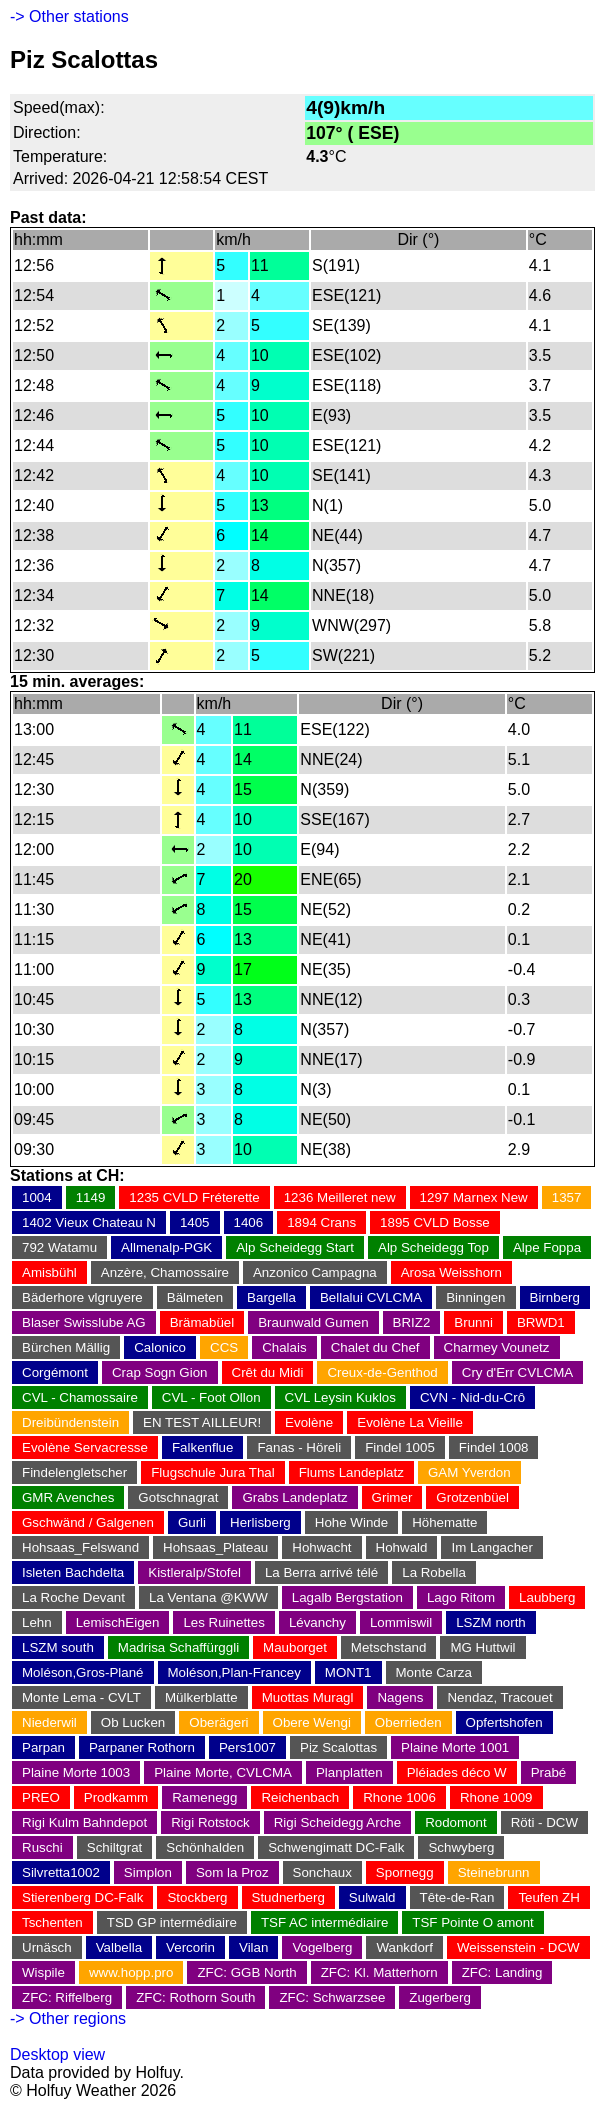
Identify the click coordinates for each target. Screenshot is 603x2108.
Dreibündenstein (70, 1422)
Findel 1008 (494, 1447)
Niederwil (49, 1722)
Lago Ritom (461, 1597)
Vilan (253, 1947)
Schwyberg (461, 1847)
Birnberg (555, 1297)
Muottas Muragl (308, 1697)
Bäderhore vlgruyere (82, 1297)
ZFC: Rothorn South (195, 1997)
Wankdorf (404, 1947)
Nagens (400, 1697)
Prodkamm (116, 1797)
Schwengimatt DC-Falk (336, 1847)
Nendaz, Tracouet (499, 1697)
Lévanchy (317, 1622)
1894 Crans (321, 1222)
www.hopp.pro (131, 1972)
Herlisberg (260, 1522)
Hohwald (402, 1547)
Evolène (309, 1422)
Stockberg (197, 1897)
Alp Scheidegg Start (295, 1247)
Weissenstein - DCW (518, 1947)
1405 (195, 1222)
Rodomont (456, 1822)
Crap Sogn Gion (160, 1372)
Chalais (284, 1347)
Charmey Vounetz (497, 1347)
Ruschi (42, 1847)
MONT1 (348, 1672)
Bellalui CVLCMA (371, 1297)
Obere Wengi (312, 1722)
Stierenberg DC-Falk (82, 1897)
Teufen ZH (549, 1897)
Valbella (119, 1947)
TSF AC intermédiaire (324, 1922)
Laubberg (547, 1597)
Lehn (37, 1622)
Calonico (160, 1347)
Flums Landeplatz (351, 1472)
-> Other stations (69, 16)
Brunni (473, 1322)
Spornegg (405, 1872)
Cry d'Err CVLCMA (517, 1372)
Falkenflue (203, 1447)
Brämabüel (202, 1322)
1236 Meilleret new (340, 1197)
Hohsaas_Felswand (80, 1547)
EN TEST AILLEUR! (202, 1422)
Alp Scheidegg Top (433, 1247)
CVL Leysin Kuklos (340, 1397)
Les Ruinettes (224, 1622)
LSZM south (58, 1647)
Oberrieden (408, 1722)
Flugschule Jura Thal (212, 1472)
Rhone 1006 (399, 1797)
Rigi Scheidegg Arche (337, 1822)
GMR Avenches (68, 1497)
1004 (37, 1197)
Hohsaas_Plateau (215, 1547)
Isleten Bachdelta (73, 1572)
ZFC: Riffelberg (67, 1997)
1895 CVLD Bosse (435, 1222)
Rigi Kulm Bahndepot (84, 1822)
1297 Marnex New (474, 1197)
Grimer (392, 1497)
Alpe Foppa (547, 1247)
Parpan (43, 1747)
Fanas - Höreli (299, 1447)
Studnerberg (288, 1897)
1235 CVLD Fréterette (194, 1197)
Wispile (43, 1972)
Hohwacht (321, 1547)
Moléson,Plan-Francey (234, 1672)
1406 (249, 1222)
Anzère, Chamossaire (165, 1272)
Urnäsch (47, 1947)
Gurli (192, 1522)
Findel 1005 (400, 1447)
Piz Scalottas (338, 1747)
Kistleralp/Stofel (194, 1572)
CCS (224, 1347)
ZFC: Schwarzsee (332, 1997)
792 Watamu (59, 1247)
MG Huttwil (482, 1647)
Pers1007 (247, 1747)
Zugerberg (440, 1997)
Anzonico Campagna (315, 1272)
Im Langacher (492, 1547)
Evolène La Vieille (410, 1422)
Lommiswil (401, 1622)
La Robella (434, 1572)
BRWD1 (541, 1322)
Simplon (148, 1872)
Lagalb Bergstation (347, 1597)
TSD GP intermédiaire (172, 1922)
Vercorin (190, 1947)
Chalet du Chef (375, 1347)
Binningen (475, 1297)
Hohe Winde (351, 1522)
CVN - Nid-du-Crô (472, 1397)
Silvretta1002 (61, 1872)
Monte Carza (434, 1672)
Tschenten (52, 1922)
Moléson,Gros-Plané (83, 1672)
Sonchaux (322, 1872)
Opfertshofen (504, 1722)
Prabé (549, 1772)
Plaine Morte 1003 (76, 1772)
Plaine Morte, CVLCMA (223, 1772)
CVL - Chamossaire (80, 1397)
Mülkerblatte (201, 1697)
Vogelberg (322, 1947)
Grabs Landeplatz (294, 1497)
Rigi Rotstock (210, 1822)
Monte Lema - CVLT (81, 1697)
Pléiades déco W (457, 1772)
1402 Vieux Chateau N (89, 1222)
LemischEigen (118, 1622)
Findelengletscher (74, 1472)
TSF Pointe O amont (472, 1922)
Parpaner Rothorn (142, 1747)
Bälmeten (195, 1297)
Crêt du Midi (268, 1372)
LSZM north (491, 1622)
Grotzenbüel (472, 1497)
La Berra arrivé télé (321, 1572)
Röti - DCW (544, 1822)
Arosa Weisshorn (451, 1272)
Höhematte (444, 1522)
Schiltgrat (115, 1847)
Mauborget (295, 1647)
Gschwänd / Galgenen (88, 1522)
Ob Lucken (133, 1722)
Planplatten (349, 1772)
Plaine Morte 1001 (455, 1747)
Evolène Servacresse (85, 1447)
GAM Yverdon (469, 1472)
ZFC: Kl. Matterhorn (379, 1972)
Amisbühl (49, 1272)
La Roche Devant (73, 1597)
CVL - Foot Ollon (211, 1397)
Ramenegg (204, 1797)
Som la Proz (232, 1872)
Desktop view (57, 2054)
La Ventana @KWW (208, 1597)
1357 (567, 1197)
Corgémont (55, 1372)
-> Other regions (68, 2018)
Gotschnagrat (178, 1497)
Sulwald (372, 1897)
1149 (91, 1197)
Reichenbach (300, 1797)
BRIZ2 (412, 1322)
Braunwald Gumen (313, 1322)
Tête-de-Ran (457, 1897)
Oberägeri (218, 1722)
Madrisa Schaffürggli (178, 1647)
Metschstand (389, 1647)
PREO (41, 1797)
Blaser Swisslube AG (84, 1322)
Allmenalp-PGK (166, 1247)
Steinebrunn (494, 1872)
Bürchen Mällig (66, 1347)
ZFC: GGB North (246, 1972)
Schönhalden (205, 1847)
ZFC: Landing (502, 1972)
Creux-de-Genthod (382, 1372)
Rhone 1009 (496, 1797)
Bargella (271, 1297)
